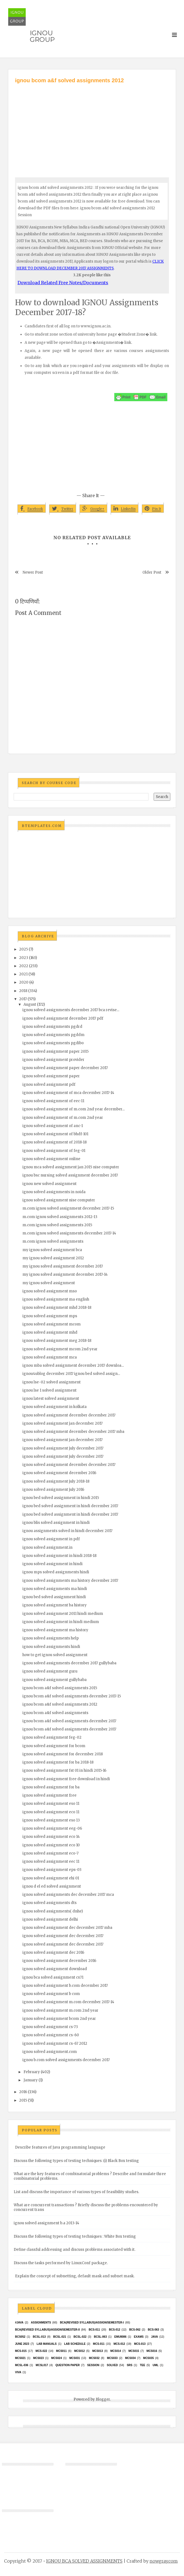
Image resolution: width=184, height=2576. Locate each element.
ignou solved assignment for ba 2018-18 (58, 1762)
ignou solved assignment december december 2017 (68, 1415)
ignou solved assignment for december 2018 (62, 1754)
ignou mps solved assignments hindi (55, 1572)
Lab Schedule (75, 2343)
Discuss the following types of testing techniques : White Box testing (75, 2236)
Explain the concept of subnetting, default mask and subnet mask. (75, 2276)
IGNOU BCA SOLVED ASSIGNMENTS (84, 2561)
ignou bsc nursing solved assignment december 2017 (70, 1175)
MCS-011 (98, 2343)
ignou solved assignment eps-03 (51, 1869)
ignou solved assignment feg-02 (51, 1737)
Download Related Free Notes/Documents (62, 282)
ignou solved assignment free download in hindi (66, 1779)
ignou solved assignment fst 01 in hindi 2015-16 (64, 1770)
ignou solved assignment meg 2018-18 (56, 1340)
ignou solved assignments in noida (54, 1192)
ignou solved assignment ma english (55, 1299)
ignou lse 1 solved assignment (49, 1390)
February (32, 2072)
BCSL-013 (39, 2336)
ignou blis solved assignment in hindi (56, 1522)
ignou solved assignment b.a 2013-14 (46, 2223)
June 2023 (22, 2343)
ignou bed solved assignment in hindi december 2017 (70, 1506)
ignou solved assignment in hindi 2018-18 (59, 1555)
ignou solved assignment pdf (48, 1084)
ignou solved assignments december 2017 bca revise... (70, 1010)
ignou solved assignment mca (49, 1357)
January (31, 2080)
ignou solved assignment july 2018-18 (55, 1481)
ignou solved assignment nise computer (58, 1200)
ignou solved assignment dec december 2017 (62, 1936)
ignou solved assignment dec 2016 (53, 1952)
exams (139, 2336)
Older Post (151, 572)
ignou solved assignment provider (53, 1059)
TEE (142, 2365)
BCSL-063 (100, 2336)
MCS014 (115, 2350)
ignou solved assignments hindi (51, 1646)
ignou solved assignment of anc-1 (52, 1125)
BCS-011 (94, 2329)
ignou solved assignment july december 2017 (62, 1448)
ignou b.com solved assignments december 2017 (66, 2060)
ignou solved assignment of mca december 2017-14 (68, 1092)
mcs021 (20, 2358)
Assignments (41, 2322)
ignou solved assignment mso (49, 1291)
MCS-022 (41, 2350)
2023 (23, 957)
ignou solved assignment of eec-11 (53, 1101)
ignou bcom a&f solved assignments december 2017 (69, 1721)
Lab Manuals (47, 2343)
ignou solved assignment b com (51, 1993)
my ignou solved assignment (48, 1283)
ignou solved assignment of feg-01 (53, 1150)
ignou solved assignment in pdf (51, 1539)
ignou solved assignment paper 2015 (55, 1051)
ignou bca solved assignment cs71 (52, 1977)
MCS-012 (119, 2343)
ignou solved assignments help (50, 1638)
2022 (23, 966)
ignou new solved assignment (49, 1183)
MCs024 (56, 2358)
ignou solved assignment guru (49, 1671)
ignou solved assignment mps (49, 1316)
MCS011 (61, 2350)
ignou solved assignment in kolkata (54, 1406)
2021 (23, 974)
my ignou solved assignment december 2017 (62, 1266)
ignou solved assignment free (49, 1795)
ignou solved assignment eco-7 (50, 1853)
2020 (23, 982)
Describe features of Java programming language (60, 2147)
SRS (130, 2365)
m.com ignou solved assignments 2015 (57, 1225)
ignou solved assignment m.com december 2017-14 (68, 2002)
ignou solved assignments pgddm (53, 1034)
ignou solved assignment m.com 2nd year (60, 2010)
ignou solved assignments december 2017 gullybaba (69, 1663)
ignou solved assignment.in (47, 1547)
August (30, 1004)
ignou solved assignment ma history (55, 1630)
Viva (18, 2372)
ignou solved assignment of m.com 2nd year (62, 1117)
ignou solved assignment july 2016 (53, 1489)
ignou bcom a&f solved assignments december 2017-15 (71, 1696)
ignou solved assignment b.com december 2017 (65, 1985)
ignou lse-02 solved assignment (51, 1382)
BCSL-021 (59, 2336)
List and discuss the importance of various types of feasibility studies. (76, 2192)
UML (156, 2365)
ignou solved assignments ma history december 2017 (70, 1580)
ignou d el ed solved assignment (51, 1886)
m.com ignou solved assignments (52, 1241)
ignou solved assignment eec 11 (50, 1861)
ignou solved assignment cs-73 (50, 2027)
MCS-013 (139, 2343)
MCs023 (38, 2358)
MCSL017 (42, 2365)
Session (93, 2365)
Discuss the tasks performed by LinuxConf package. (61, 2263)
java (154, 2336)
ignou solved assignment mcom (51, 1324)
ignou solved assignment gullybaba (54, 1679)
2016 (23, 2092)
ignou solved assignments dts (49, 1902)
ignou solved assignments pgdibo (53, 1043)
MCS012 (79, 2350)
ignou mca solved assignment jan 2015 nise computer (70, 1167)
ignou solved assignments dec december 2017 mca (68, 1894)
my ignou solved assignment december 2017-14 (65, 1274)
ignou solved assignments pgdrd (52, 1026)
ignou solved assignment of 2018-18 (54, 1142)
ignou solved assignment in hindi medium (60, 1621)
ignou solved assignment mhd (49, 1332)
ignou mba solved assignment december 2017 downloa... (73, 1365)
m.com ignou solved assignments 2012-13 (59, 1216)
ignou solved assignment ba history (54, 1605)
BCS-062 (134, 2329)
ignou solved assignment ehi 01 (50, 1878)
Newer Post (33, 572)
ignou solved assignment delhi (50, 1919)
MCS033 (112, 2358)
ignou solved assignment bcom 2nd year (59, 2018)
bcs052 (20, 2336)
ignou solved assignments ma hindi (54, 1588)
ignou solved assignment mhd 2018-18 (56, 1307)
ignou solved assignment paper (51, 1076)
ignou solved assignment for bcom (53, 1746)
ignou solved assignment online (51, 1159)
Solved (112, 2365)
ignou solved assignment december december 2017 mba (73, 1431)
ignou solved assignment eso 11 (50, 1803)
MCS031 (74, 2358)
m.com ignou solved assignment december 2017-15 (68, 1208)
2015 (23, 2100)
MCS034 (130, 2358)
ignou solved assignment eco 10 (51, 1845)
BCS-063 (153, 2329)
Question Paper (68, 2365)
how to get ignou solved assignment (54, 1655)
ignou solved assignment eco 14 (51, 1836)
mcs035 (148, 2358)
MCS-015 (21, 2350)
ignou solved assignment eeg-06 (52, 1828)
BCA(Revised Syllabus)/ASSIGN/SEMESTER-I (92, 2322)
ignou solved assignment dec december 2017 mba (67, 1927)
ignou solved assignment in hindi (52, 1564)
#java (19, 2322)
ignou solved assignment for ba (51, 1787)
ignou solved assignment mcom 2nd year (60, 1349)
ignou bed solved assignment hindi (54, 1597)
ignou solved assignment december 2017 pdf (62, 1018)
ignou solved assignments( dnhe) (52, 1911)
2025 (23, 949)
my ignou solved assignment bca (52, 1250)
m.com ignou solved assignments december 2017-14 (69, 1233)
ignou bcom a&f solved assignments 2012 (59, 1704)
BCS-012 (114, 2329)
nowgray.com (164, 2561)
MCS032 (94, 2358)
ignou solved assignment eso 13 (51, 1820)
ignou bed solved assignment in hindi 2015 (60, 1497)
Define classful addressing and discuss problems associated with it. (74, 2249)
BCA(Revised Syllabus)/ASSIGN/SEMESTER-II (47, 2329)
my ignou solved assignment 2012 (53, 1258)
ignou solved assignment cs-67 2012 (54, 2043)
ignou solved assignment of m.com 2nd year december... (73, 1109)
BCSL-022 (80, 2336)
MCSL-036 (21, 2365)
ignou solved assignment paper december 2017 (65, 1068)
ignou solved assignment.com (49, 2051)
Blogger (103, 2399)
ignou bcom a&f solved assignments (55, 1713)
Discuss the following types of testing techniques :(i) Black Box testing (76, 2160)
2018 (23, 990)
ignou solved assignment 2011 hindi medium (62, 1613)
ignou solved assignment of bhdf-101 (55, 1134)
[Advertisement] (92, 125)
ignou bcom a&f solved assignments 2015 (59, 1688)
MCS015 (133, 2350)
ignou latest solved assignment (50, 1398)
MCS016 (152, 2350)
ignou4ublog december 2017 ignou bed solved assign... (71, 1373)
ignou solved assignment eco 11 (50, 1812)
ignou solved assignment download (54, 1969)
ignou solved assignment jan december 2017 (62, 1423)
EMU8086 (120, 2336)
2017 (23, 999)
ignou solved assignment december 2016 (59, 1473)
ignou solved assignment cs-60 (50, 2035)
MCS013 (97, 2350)
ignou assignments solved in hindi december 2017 (67, 1530)
